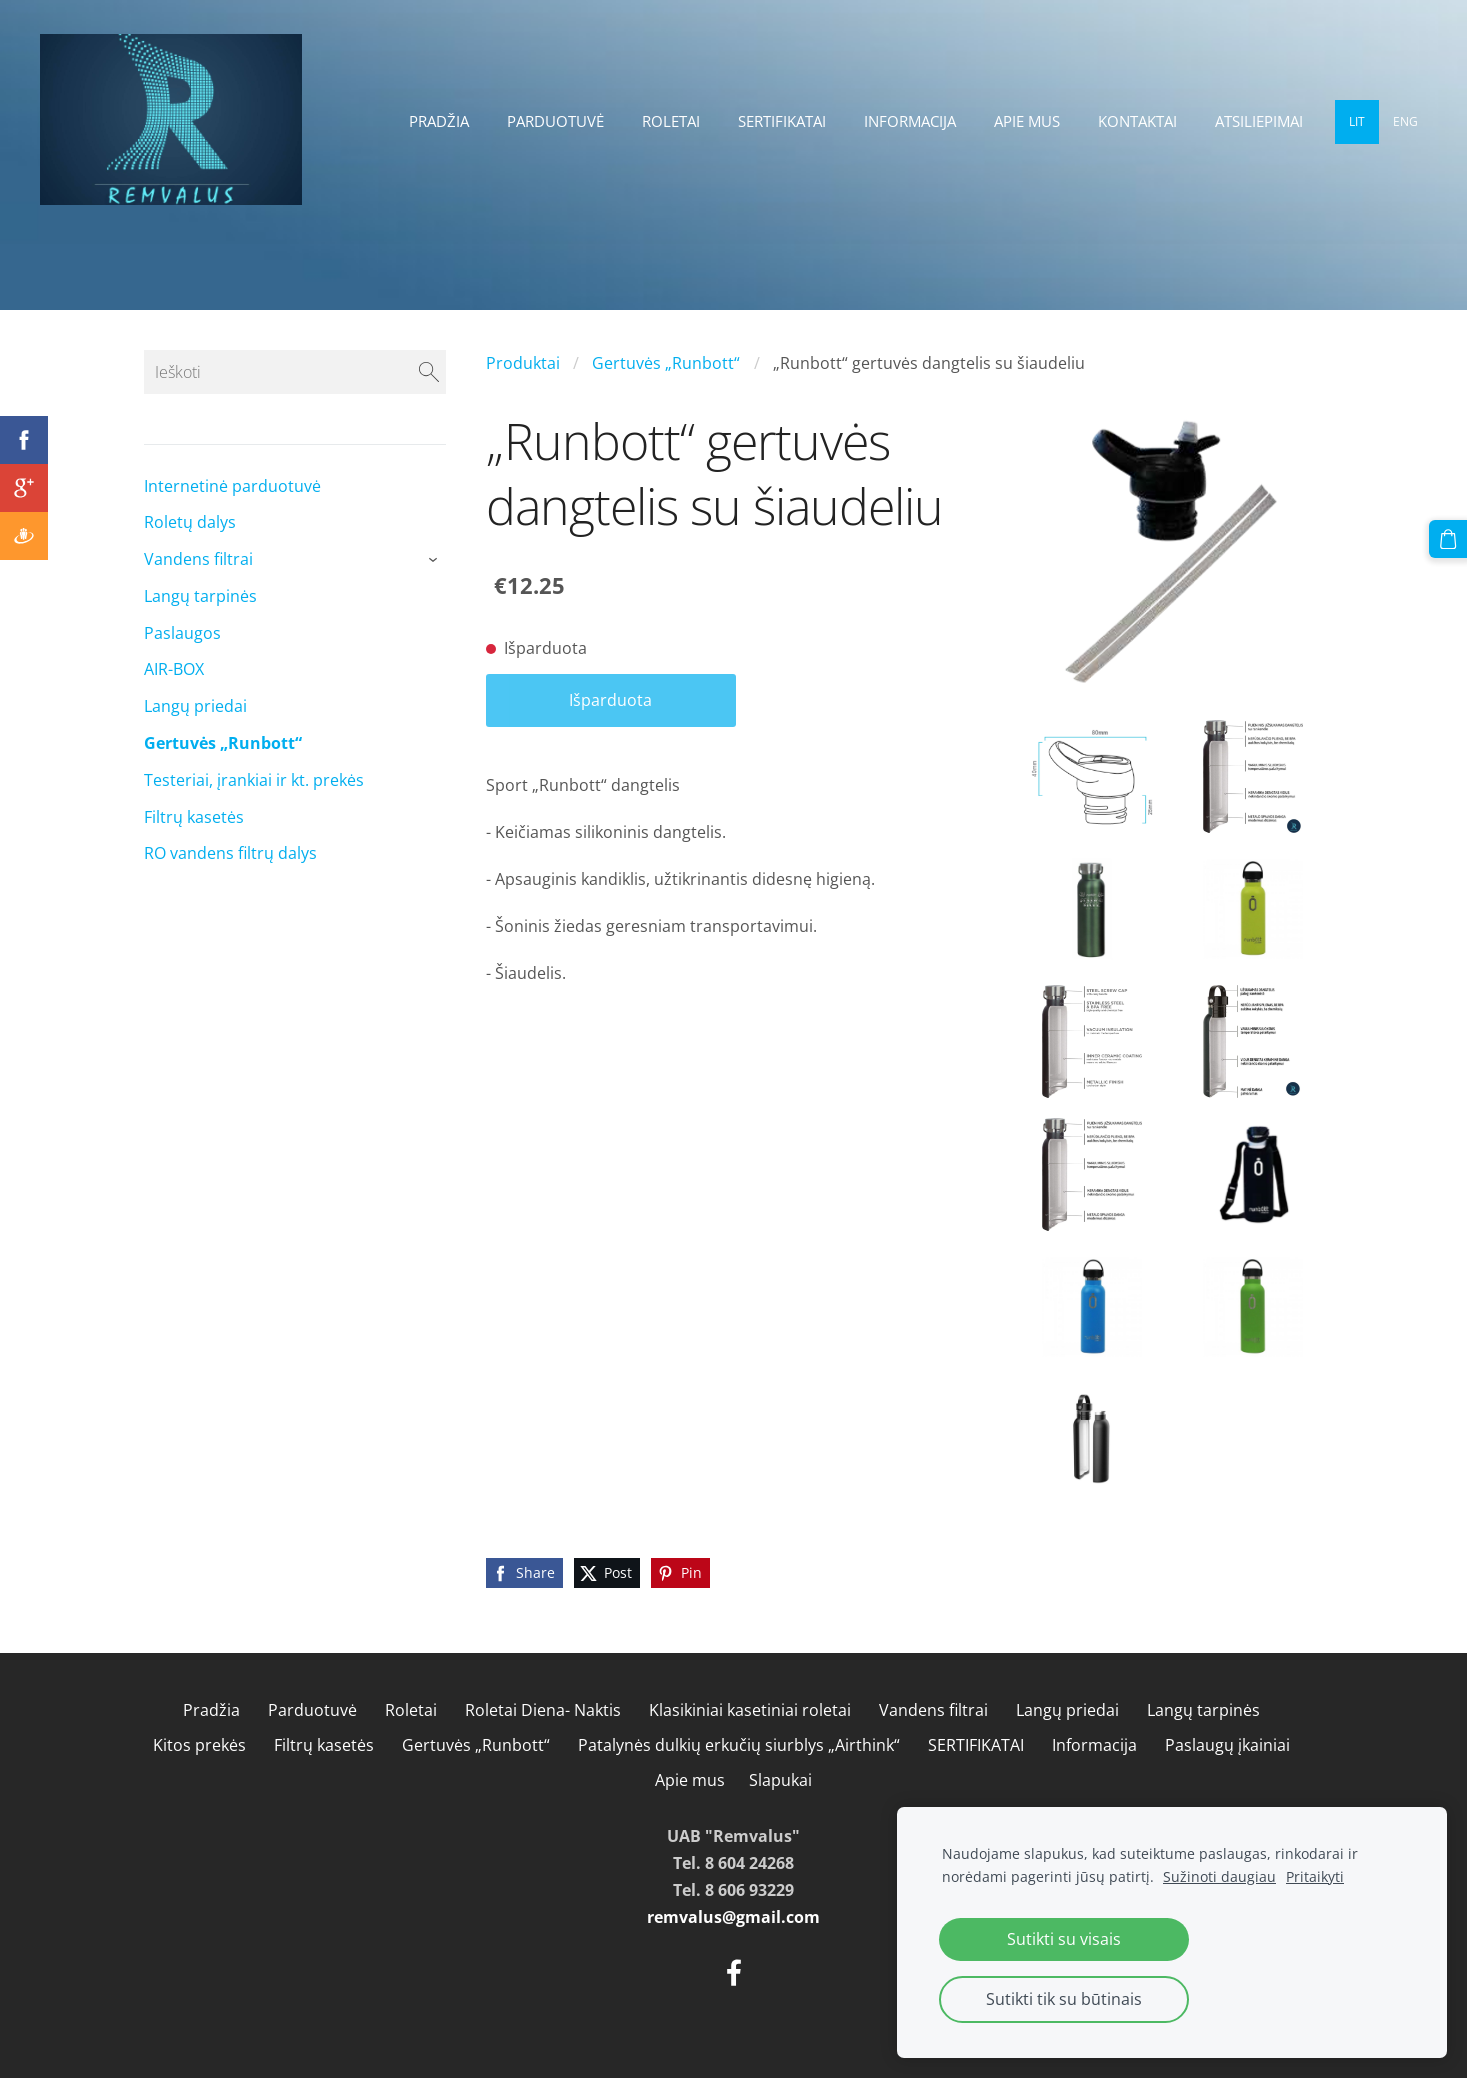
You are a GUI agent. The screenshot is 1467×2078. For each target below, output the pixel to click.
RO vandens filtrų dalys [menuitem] (230, 853)
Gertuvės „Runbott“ (666, 363)
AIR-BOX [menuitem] (174, 669)
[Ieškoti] (295, 372)
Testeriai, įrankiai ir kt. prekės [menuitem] (254, 780)
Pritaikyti (1315, 1876)
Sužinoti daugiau (1219, 1876)
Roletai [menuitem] (671, 121)
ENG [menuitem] (1405, 121)
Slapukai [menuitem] (780, 1780)
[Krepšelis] (1448, 539)
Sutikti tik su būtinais (1064, 1999)
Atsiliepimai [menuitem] (1259, 121)
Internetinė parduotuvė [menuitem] (232, 486)
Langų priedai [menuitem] (195, 706)
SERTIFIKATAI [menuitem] (782, 121)
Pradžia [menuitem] (439, 121)
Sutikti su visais (1064, 1939)
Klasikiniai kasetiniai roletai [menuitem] (750, 1710)
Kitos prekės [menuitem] (199, 1745)
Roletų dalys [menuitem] (190, 522)
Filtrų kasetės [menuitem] (194, 817)
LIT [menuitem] (1357, 121)
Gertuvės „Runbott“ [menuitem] (223, 743)
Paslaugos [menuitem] (182, 633)
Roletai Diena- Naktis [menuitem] (543, 1710)
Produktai (523, 363)
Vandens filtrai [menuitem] (198, 559)
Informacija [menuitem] (910, 121)
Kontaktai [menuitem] (1137, 121)
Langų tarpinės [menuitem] (200, 596)
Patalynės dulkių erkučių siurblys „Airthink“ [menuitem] (739, 1745)
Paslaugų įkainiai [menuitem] (1227, 1745)
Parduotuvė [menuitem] (555, 121)
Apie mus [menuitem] (1027, 121)
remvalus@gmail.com (733, 1917)
